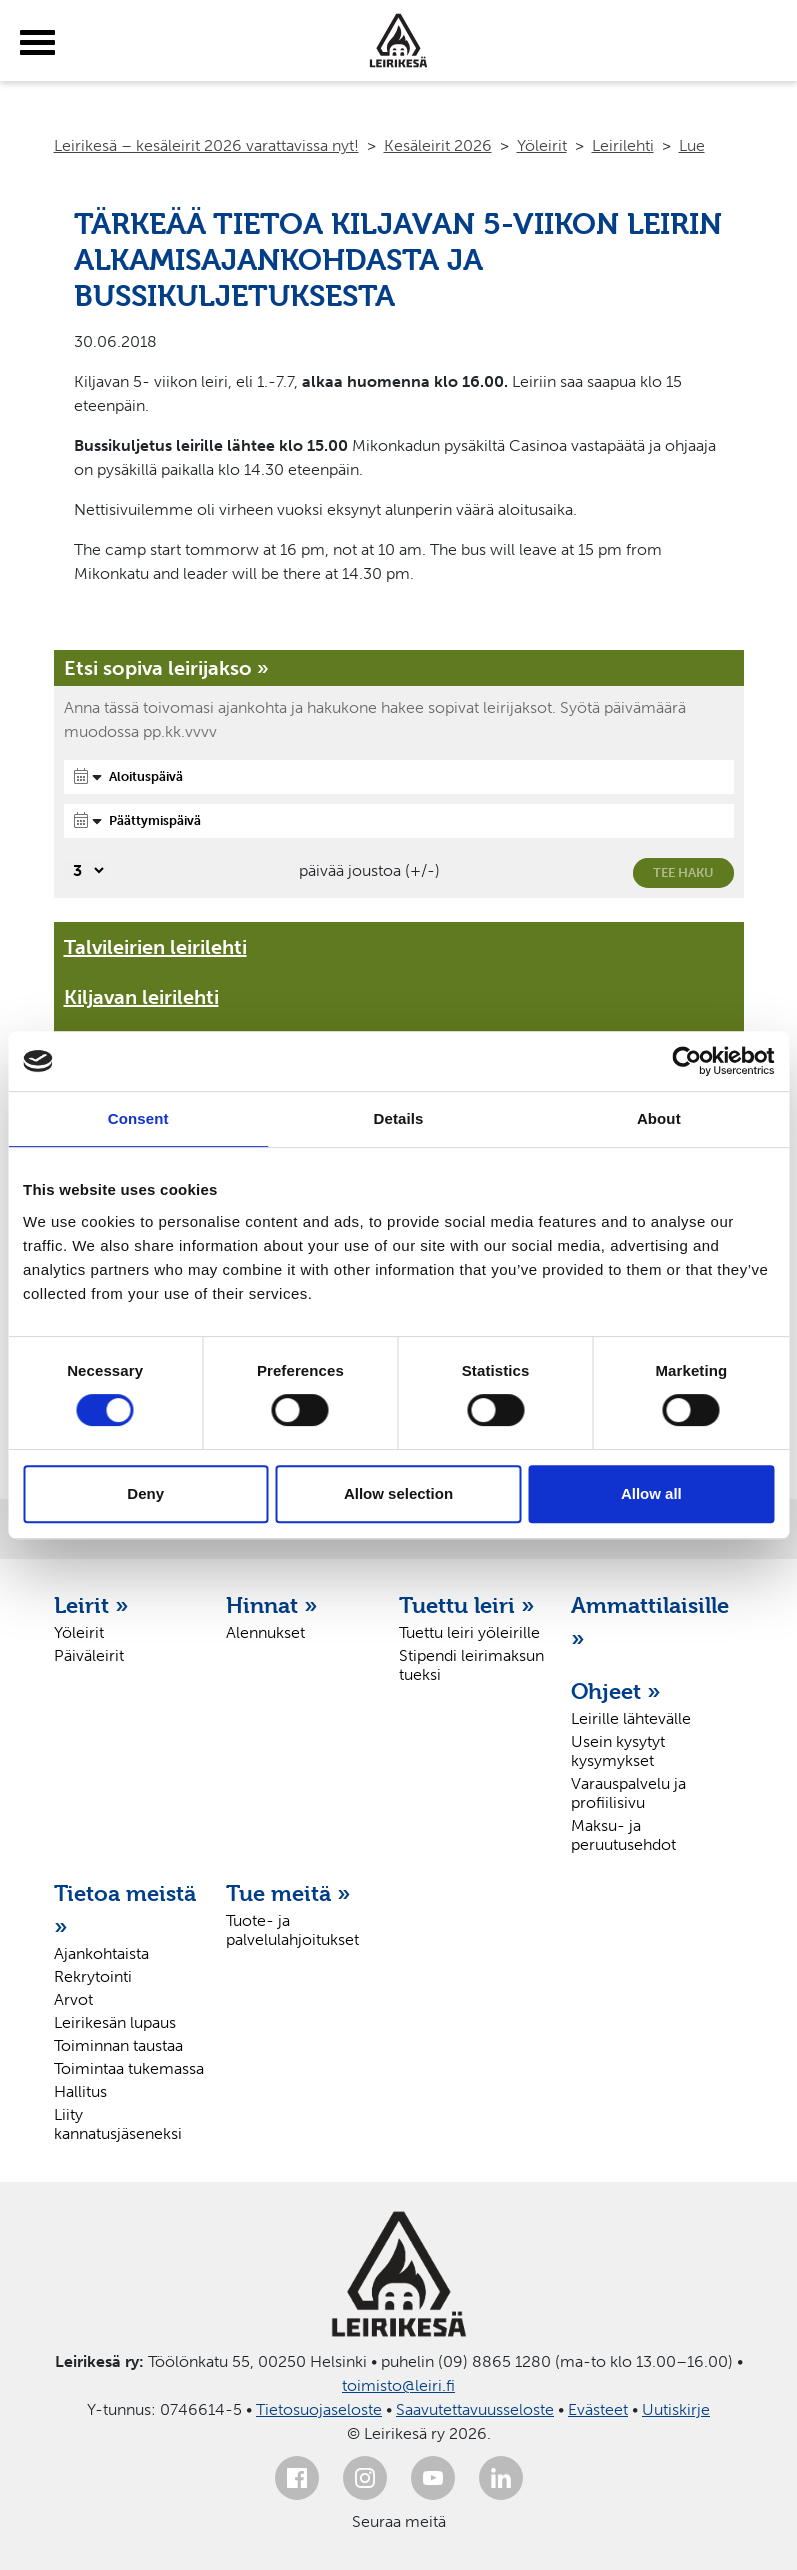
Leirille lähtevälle (631, 1718)
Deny (145, 1493)
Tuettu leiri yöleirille (469, 1632)
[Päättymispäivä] (399, 821)
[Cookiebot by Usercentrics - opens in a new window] (686, 1061)
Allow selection (398, 1493)
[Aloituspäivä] (399, 777)
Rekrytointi (93, 1976)
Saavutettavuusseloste (475, 2409)
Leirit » (91, 1605)
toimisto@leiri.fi (398, 2385)
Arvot (73, 1999)
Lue (692, 145)
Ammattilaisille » (647, 1621)
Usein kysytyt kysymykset (618, 1751)
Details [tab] (399, 1118)
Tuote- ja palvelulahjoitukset (292, 1930)
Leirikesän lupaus (115, 2022)
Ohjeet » (616, 1691)
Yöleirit (542, 145)
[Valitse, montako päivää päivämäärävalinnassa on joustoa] (85, 870)
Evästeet (598, 2409)
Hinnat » (272, 1605)
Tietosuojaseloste (319, 2409)
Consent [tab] (138, 1118)
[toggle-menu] (37, 43)
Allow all (651, 1493)
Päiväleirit (89, 1655)
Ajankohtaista (101, 1953)
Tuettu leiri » (467, 1605)
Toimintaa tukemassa (129, 2068)
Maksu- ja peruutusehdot (623, 1835)
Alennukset (265, 1632)
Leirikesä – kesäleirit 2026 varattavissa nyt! (206, 145)
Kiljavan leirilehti (141, 997)
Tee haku (683, 872)
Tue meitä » (288, 1893)
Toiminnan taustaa (118, 2045)
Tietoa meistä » (125, 1909)
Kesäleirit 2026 (438, 145)
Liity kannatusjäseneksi (118, 2124)
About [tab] (659, 1118)
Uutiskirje (676, 2409)
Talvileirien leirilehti (155, 947)
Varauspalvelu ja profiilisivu (628, 1793)
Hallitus (80, 2091)
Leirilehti (623, 145)
